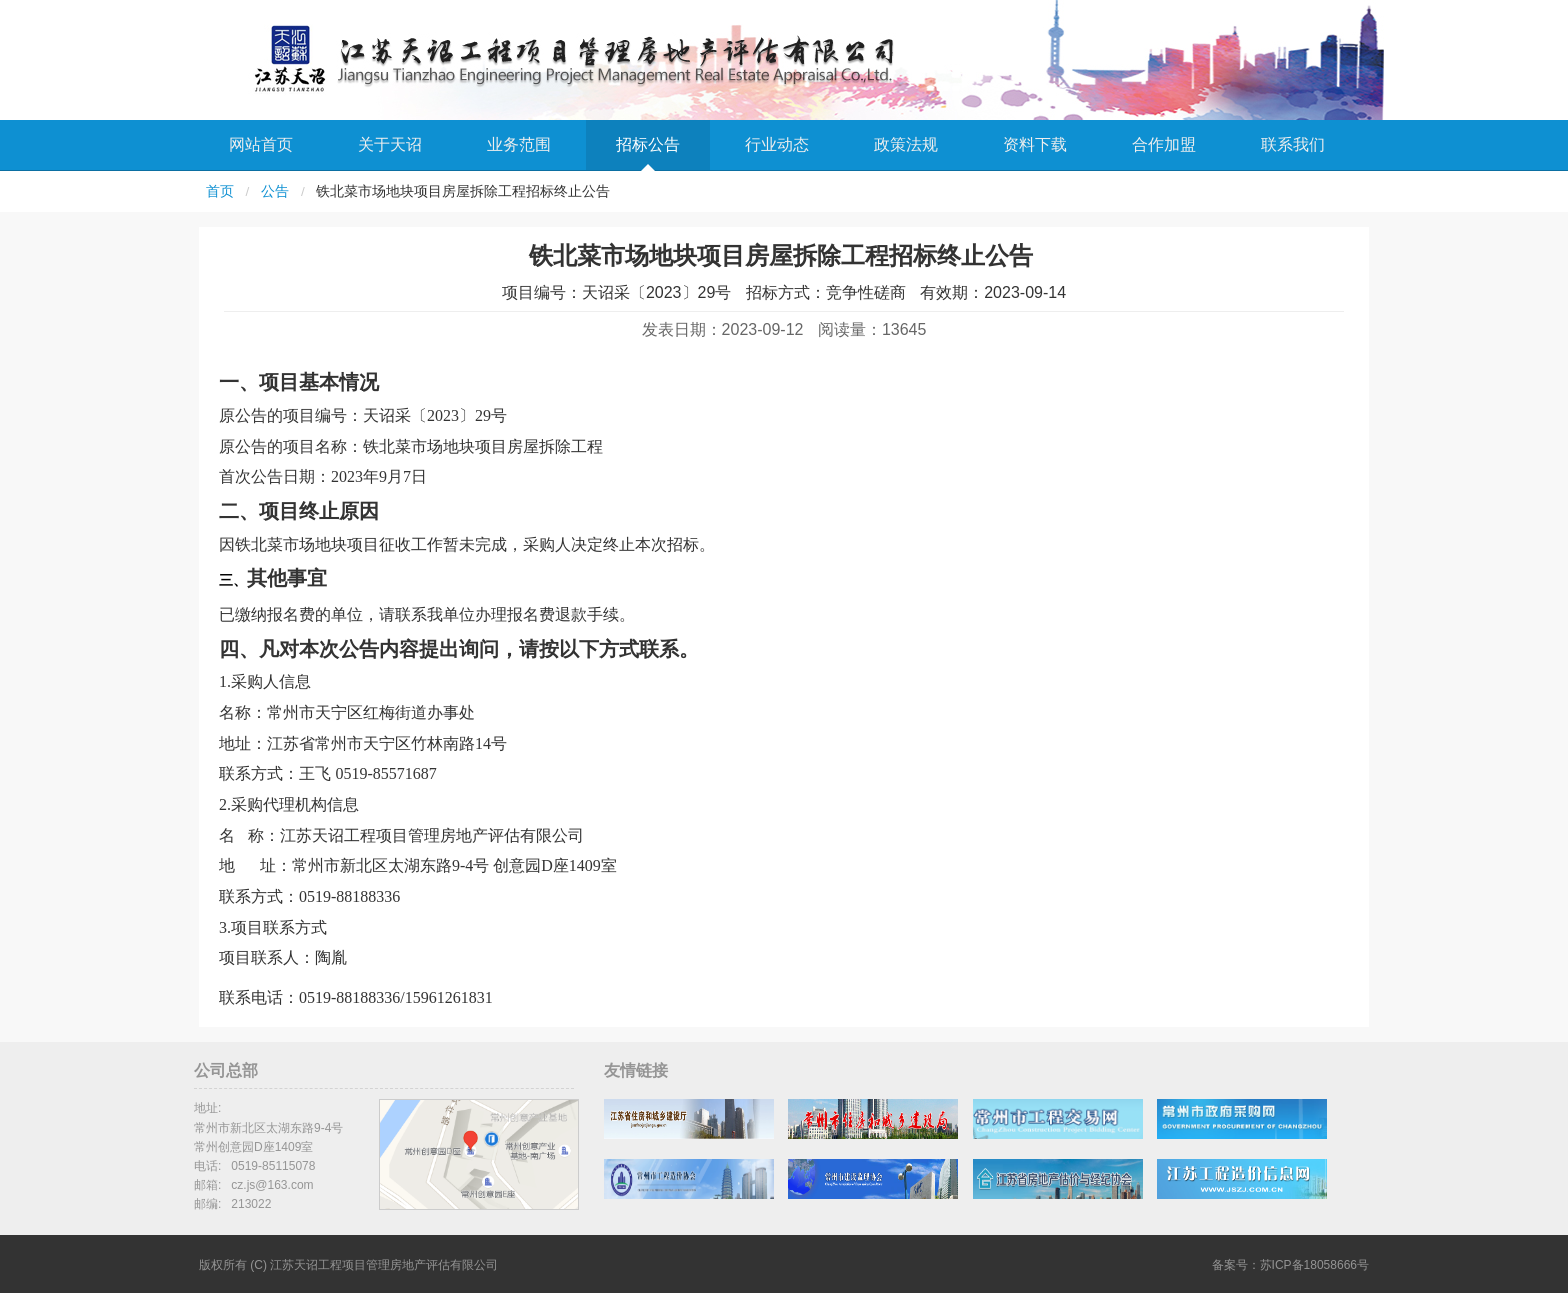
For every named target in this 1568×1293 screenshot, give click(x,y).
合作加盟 (1164, 144)
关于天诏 (390, 144)
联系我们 (1293, 144)
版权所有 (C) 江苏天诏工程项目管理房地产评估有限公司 (348, 1265)
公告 (275, 191)
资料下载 (1035, 144)
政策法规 (906, 144)
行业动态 (777, 144)
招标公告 (648, 144)
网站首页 (261, 144)
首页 (220, 191)
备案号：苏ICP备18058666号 (1290, 1265)
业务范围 (519, 144)
